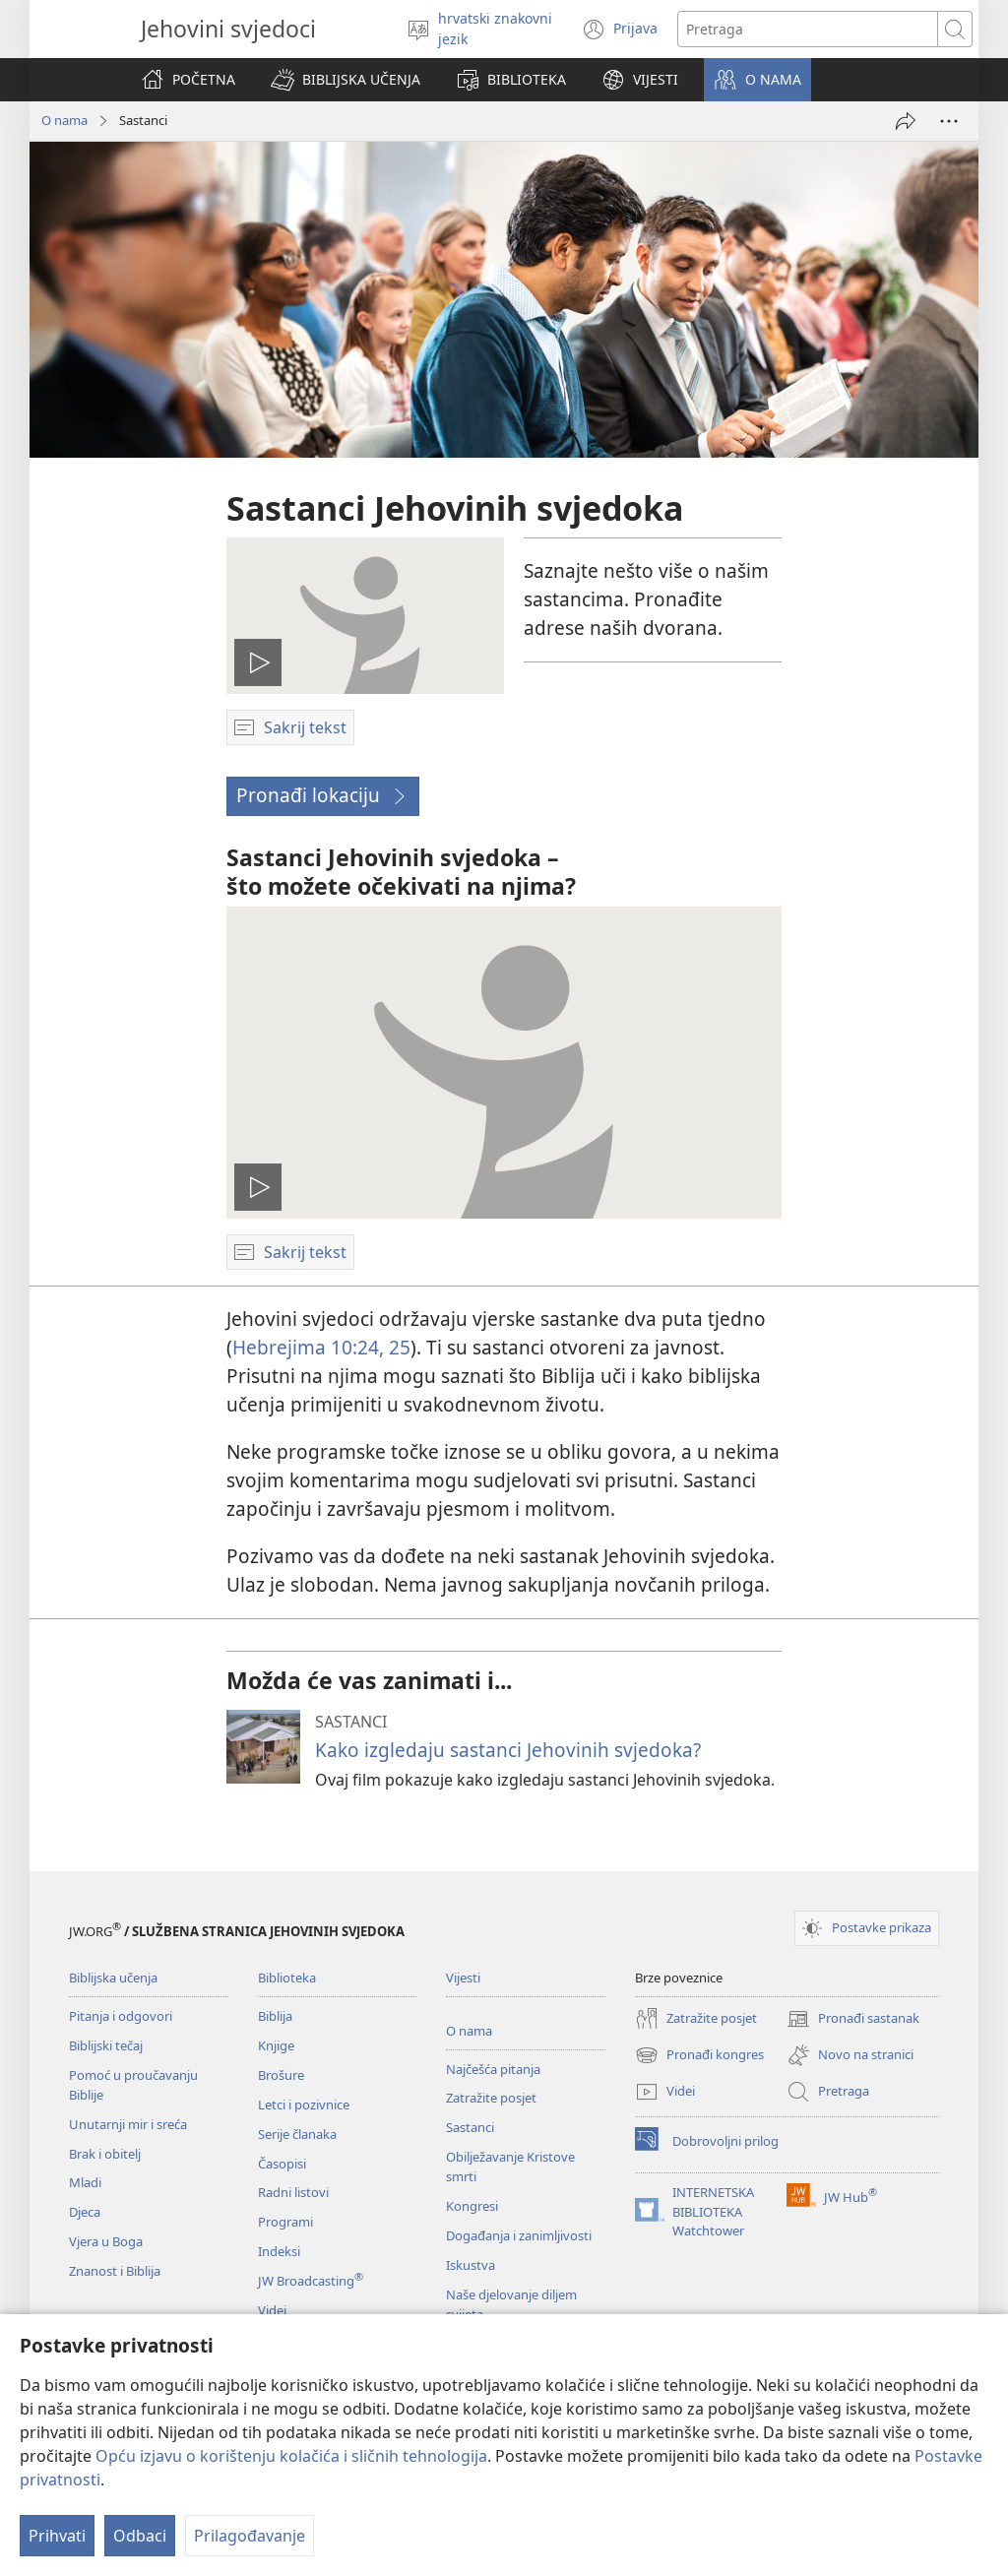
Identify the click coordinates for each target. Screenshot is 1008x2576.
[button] (345, 79)
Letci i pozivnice (303, 2104)
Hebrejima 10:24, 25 (321, 1347)
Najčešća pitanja (493, 2069)
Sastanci (470, 2127)
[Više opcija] (949, 121)
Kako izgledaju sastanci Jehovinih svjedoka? (508, 1749)
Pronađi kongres (699, 2055)
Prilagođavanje (249, 2535)
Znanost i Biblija (114, 2271)
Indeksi (279, 2251)
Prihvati (57, 2535)
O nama (64, 120)
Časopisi (282, 2163)
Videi (272, 2310)
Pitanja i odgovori (120, 2016)
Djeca (84, 2212)
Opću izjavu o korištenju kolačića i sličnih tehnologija (291, 2456)
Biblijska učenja (113, 1977)
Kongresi (472, 2206)
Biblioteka (287, 1977)
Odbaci (139, 2535)
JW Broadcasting (310, 2281)
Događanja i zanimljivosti (519, 2235)
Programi (285, 2221)
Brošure (281, 2075)
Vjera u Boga (106, 2241)
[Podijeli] (905, 121)
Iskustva (470, 2265)
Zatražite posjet (491, 2097)
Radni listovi (293, 2192)
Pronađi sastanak (853, 2019)
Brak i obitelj (105, 2154)
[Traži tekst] (807, 29)
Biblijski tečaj (106, 2045)
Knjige (276, 2045)
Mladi (85, 2182)
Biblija (275, 2016)
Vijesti (463, 1977)
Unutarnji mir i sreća (128, 2124)
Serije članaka (297, 2134)
